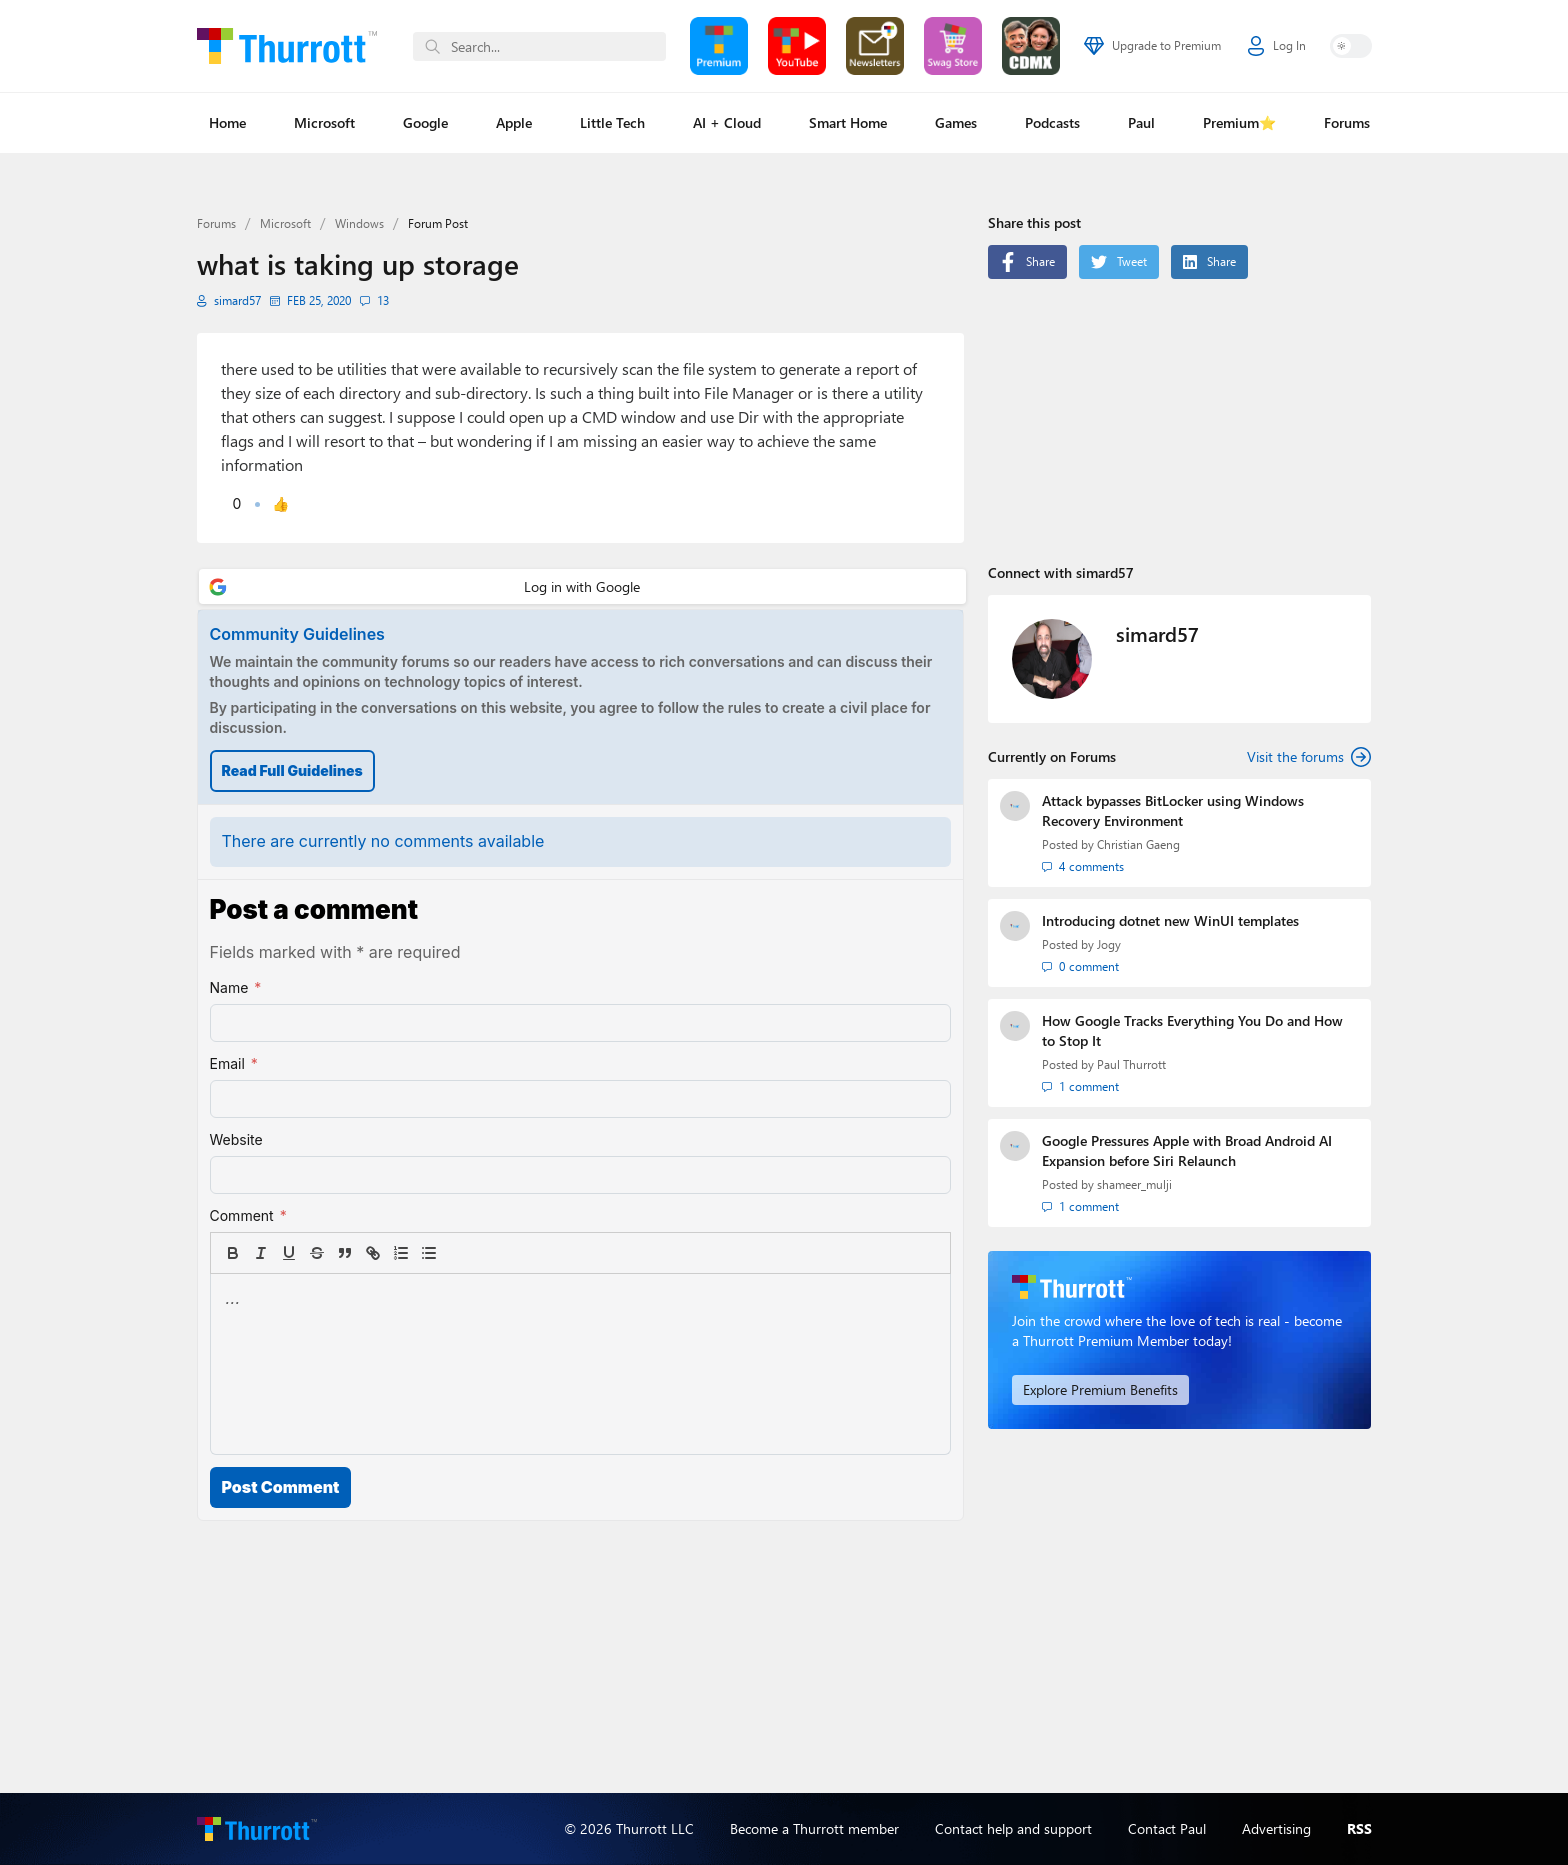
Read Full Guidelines (292, 770)
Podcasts (1052, 122)
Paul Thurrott (1131, 1064)
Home (227, 122)
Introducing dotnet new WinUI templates (1170, 920)
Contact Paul (1167, 1828)
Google (425, 122)
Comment (248, 1216)
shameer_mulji (1134, 1184)
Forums (1347, 122)
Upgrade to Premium (1152, 46)
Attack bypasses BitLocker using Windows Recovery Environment (1173, 810)
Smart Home (848, 122)
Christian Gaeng (1138, 844)
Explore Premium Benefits (1100, 1389)
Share (1027, 262)
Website (236, 1139)
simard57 (237, 300)
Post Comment (281, 1487)
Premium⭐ (1239, 122)
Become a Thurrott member (814, 1828)
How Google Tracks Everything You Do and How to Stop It (1192, 1030)
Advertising (1276, 1828)
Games (956, 122)
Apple (514, 122)
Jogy (1109, 944)
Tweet (1119, 262)
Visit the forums (1309, 757)
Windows (359, 223)
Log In (1277, 46)
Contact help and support (1013, 1828)
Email (234, 1064)
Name (236, 988)
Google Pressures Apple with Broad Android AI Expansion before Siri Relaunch (1187, 1150)
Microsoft (324, 122)
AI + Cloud (727, 122)
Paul (1141, 122)
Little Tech (612, 122)
